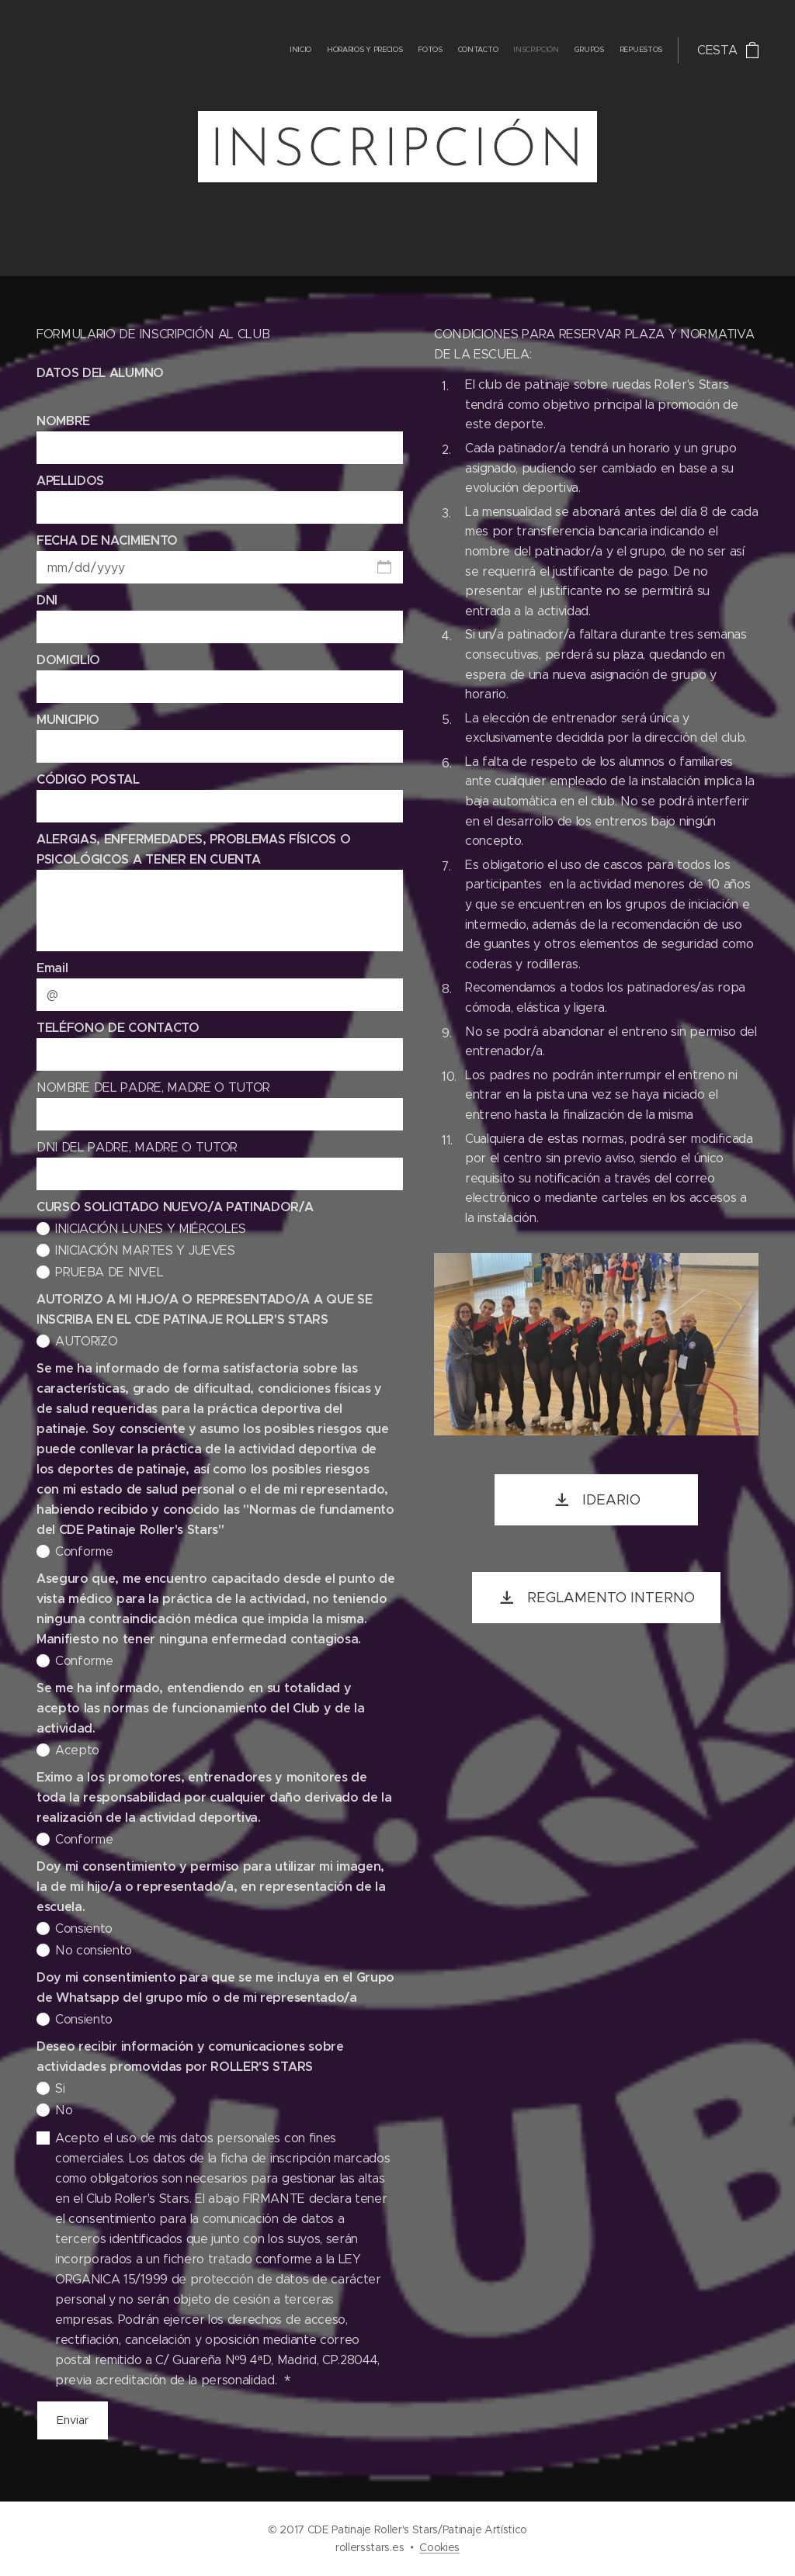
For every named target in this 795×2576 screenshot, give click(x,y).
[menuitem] (571, 50)
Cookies (439, 2547)
